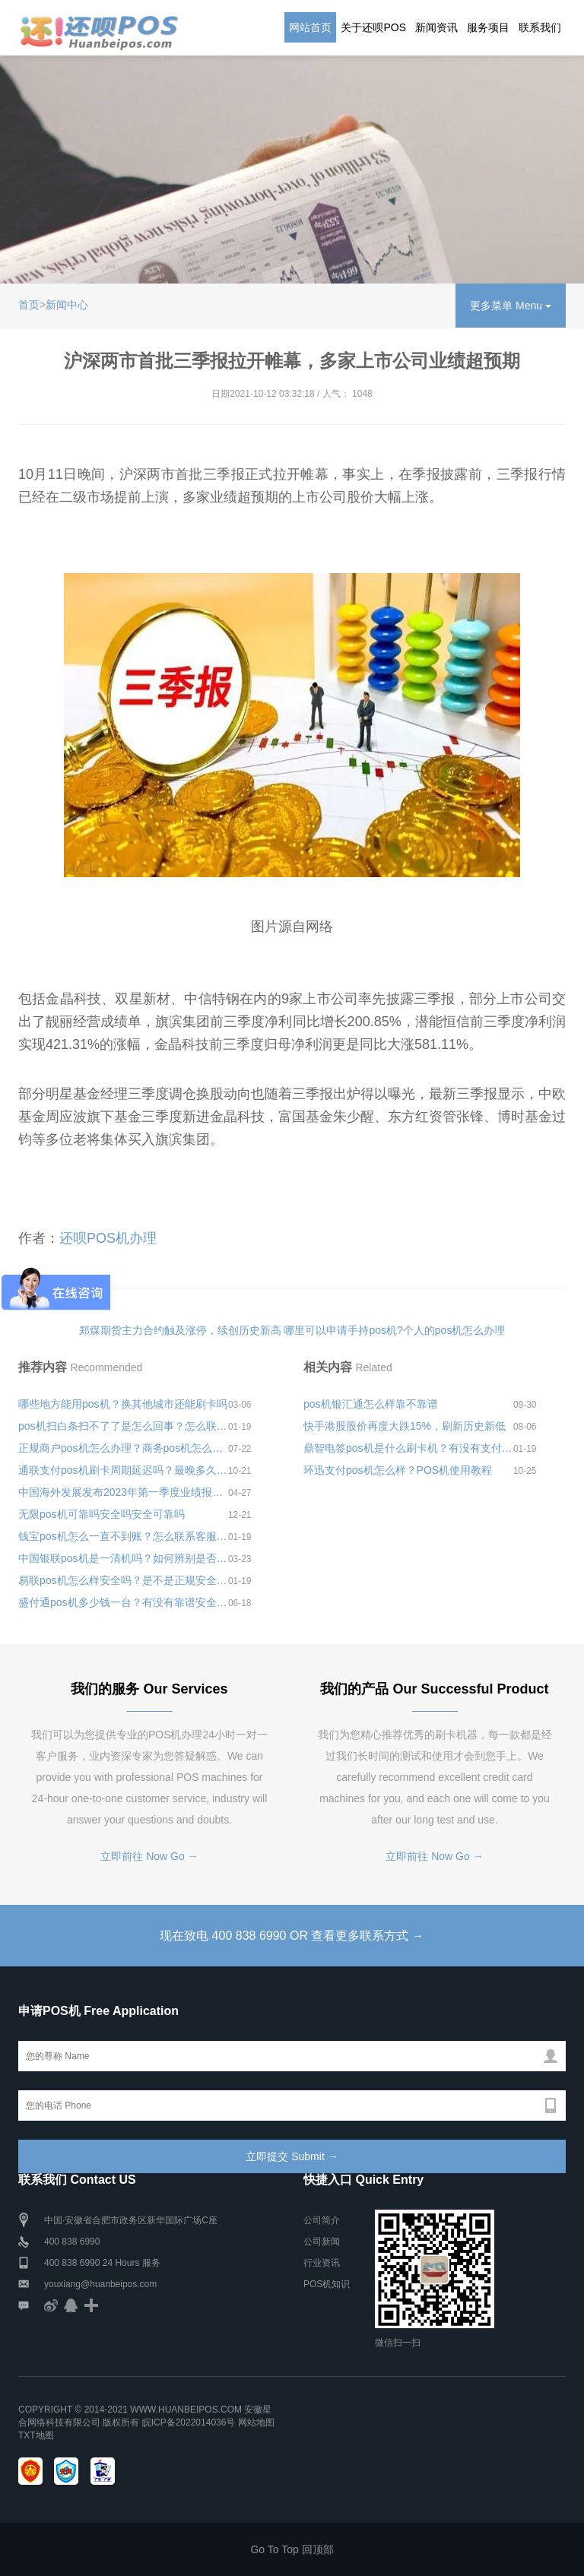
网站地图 (256, 2422)
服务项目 (488, 27)
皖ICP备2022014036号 (190, 2422)
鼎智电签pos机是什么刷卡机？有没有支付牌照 (408, 1448)
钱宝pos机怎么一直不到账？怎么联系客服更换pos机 (123, 1536)
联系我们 (540, 27)
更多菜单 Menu (510, 305)
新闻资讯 (436, 27)
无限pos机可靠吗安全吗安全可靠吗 (101, 1514)
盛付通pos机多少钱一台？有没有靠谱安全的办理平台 (123, 1602)
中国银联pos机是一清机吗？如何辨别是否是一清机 (123, 1558)
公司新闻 (321, 2241)
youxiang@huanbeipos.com (100, 2284)
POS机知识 (326, 2284)
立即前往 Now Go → (149, 1856)
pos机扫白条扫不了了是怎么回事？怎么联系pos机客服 (123, 1426)
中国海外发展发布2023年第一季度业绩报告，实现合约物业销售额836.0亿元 (123, 1492)
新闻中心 (67, 305)
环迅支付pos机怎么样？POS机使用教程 (397, 1470)
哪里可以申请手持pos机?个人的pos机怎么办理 (394, 1330)
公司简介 (321, 2220)
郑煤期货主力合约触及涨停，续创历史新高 (180, 1330)
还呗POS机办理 (108, 1238)
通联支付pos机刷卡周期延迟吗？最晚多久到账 (123, 1470)
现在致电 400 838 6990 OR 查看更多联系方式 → (292, 1935)
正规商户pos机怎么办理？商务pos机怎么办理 (123, 1448)
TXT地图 (36, 2435)
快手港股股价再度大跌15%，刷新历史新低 (404, 1426)
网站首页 (310, 27)
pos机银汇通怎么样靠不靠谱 (370, 1404)
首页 (29, 305)
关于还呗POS (373, 27)
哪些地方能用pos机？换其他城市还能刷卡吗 (122, 1404)
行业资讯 (321, 2263)
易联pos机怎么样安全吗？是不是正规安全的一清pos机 (123, 1580)
